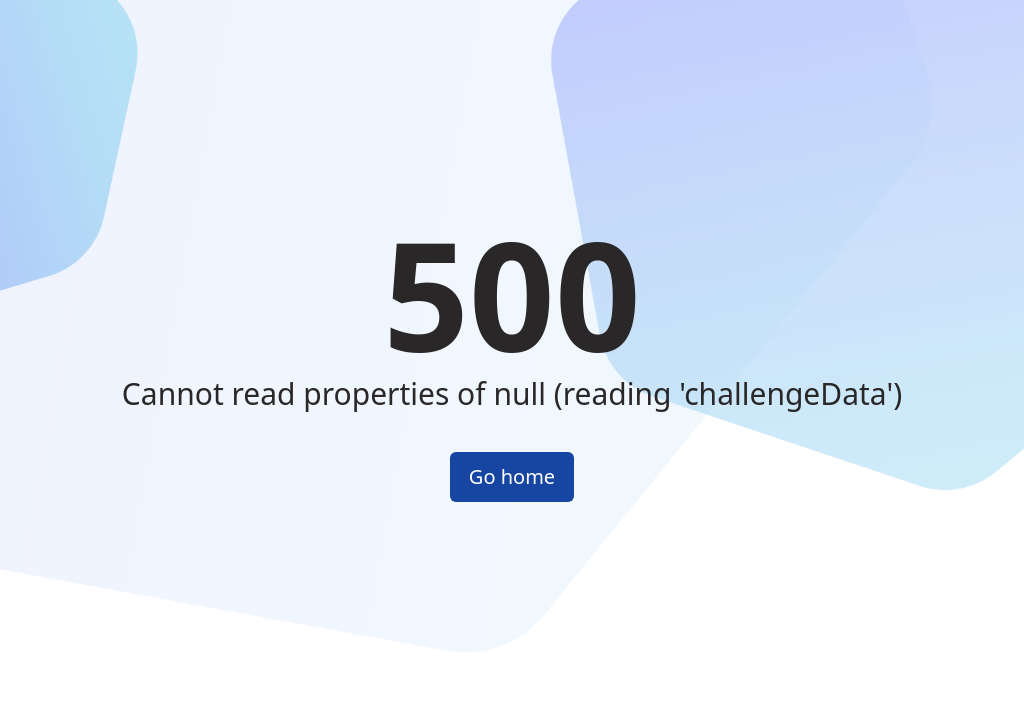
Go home (512, 476)
